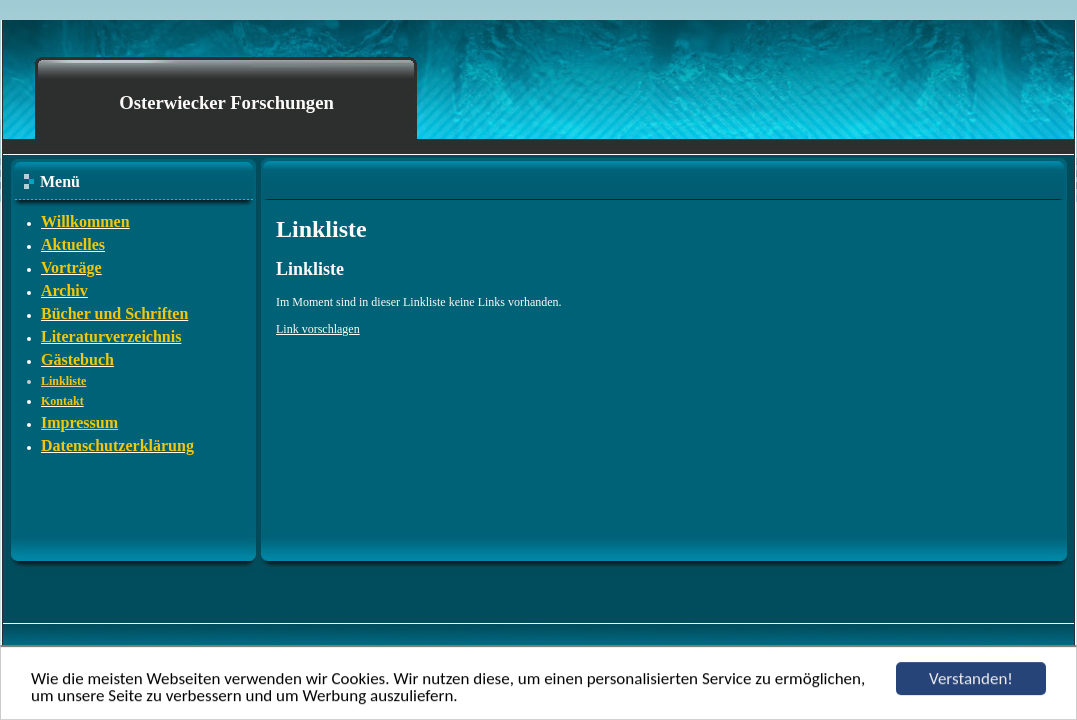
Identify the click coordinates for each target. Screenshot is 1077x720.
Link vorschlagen (318, 329)
